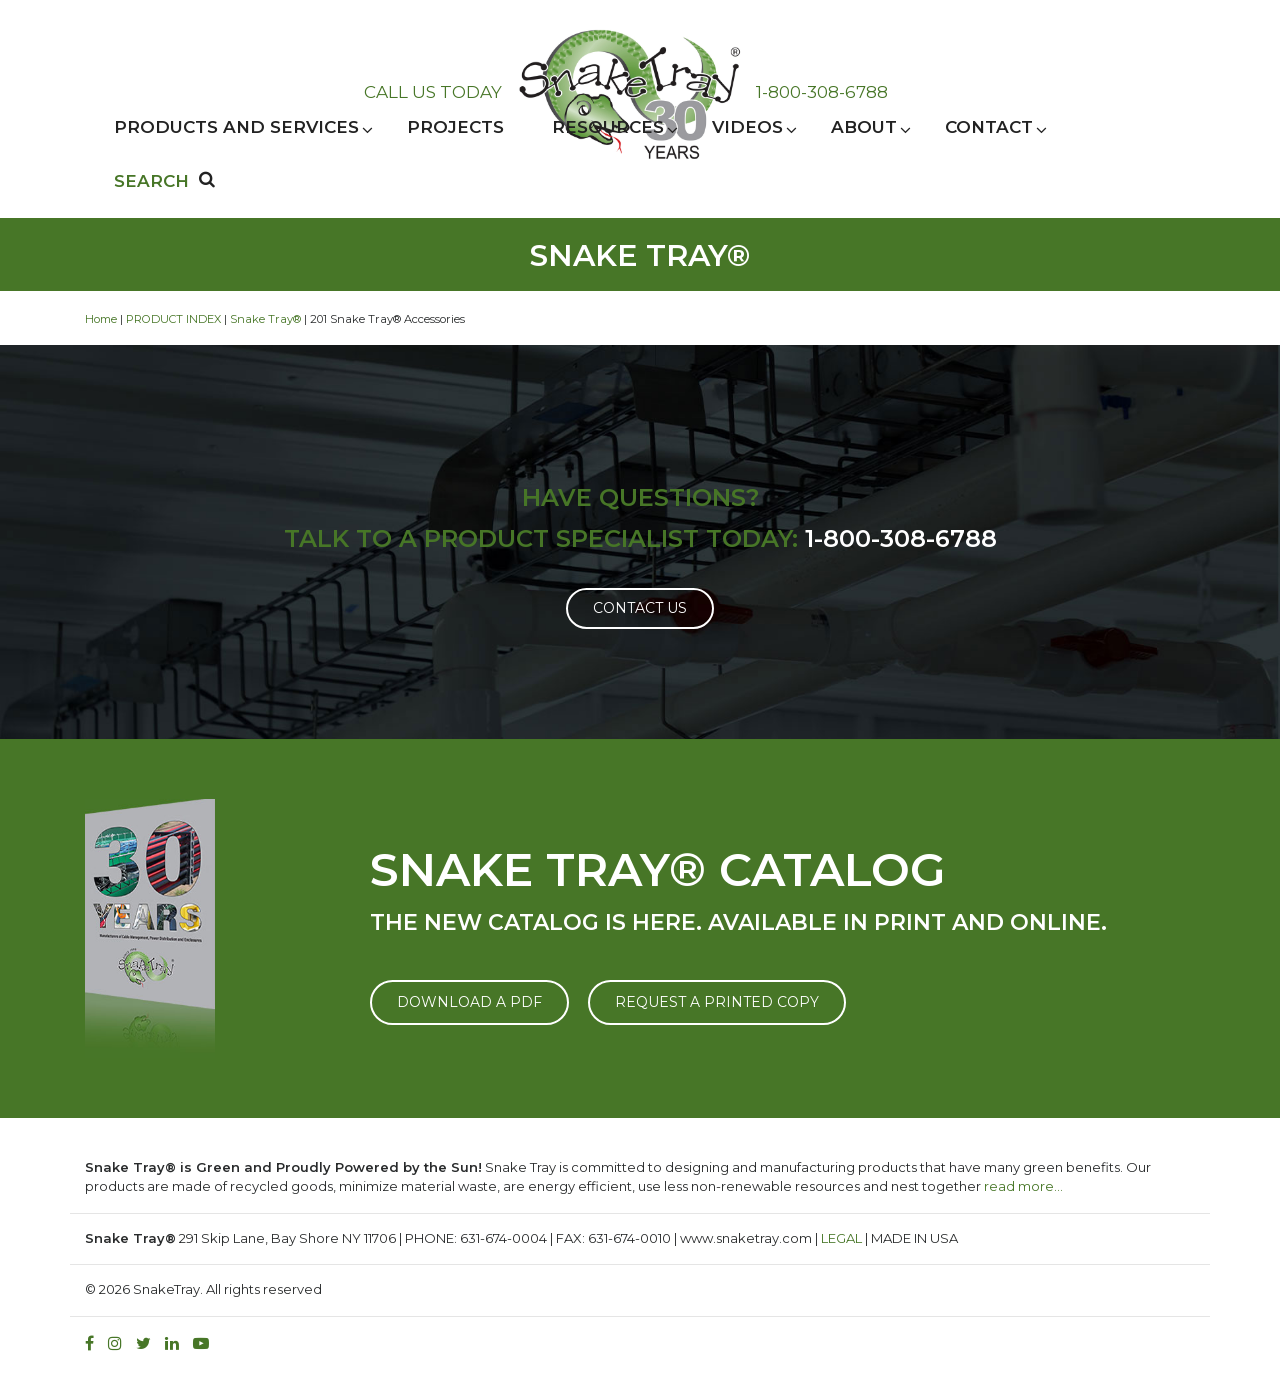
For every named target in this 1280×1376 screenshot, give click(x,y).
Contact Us (640, 608)
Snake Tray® (265, 319)
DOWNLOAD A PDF (469, 1002)
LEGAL (841, 1238)
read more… (1023, 1186)
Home (101, 319)
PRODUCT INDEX (173, 319)
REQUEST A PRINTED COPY (717, 1002)
